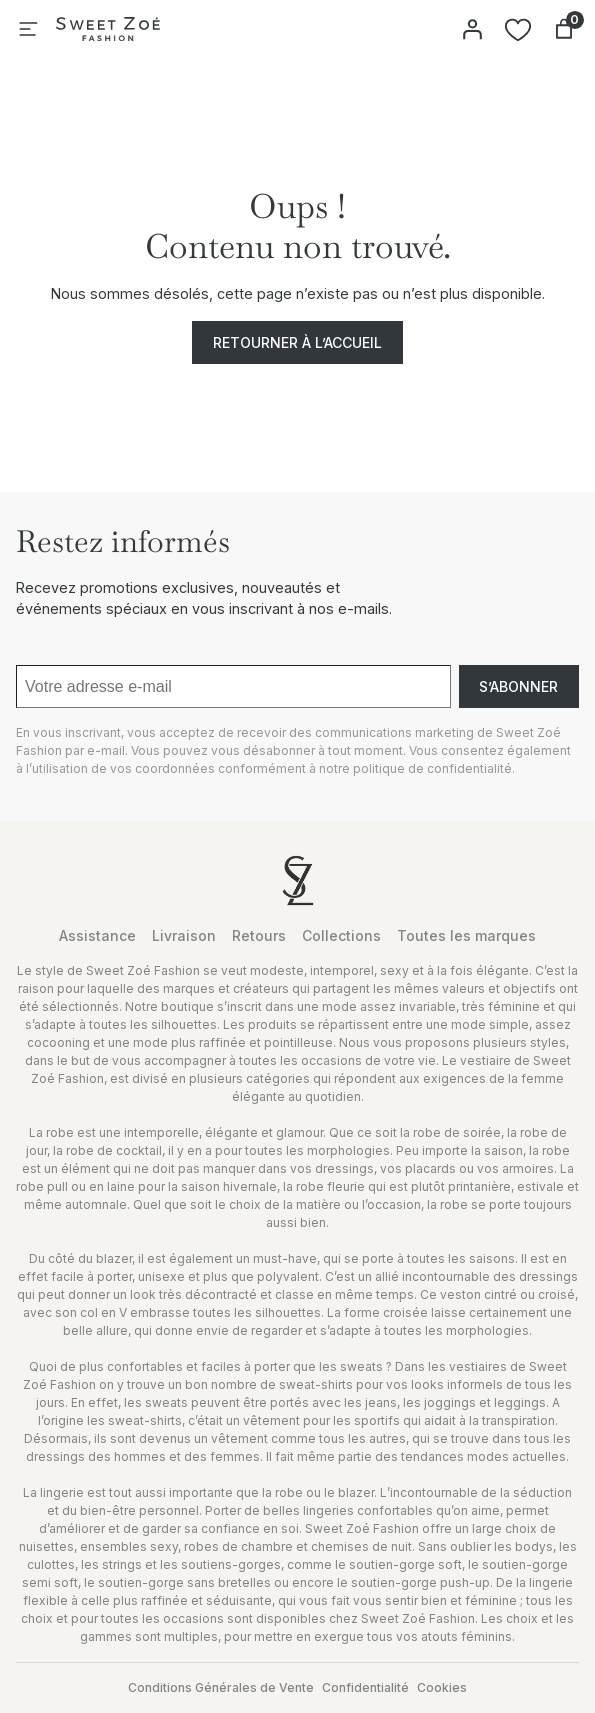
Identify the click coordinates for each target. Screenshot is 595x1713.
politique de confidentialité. (434, 768)
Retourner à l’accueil (297, 342)
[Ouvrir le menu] (28, 29)
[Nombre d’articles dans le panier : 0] (564, 29)
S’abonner (518, 686)
